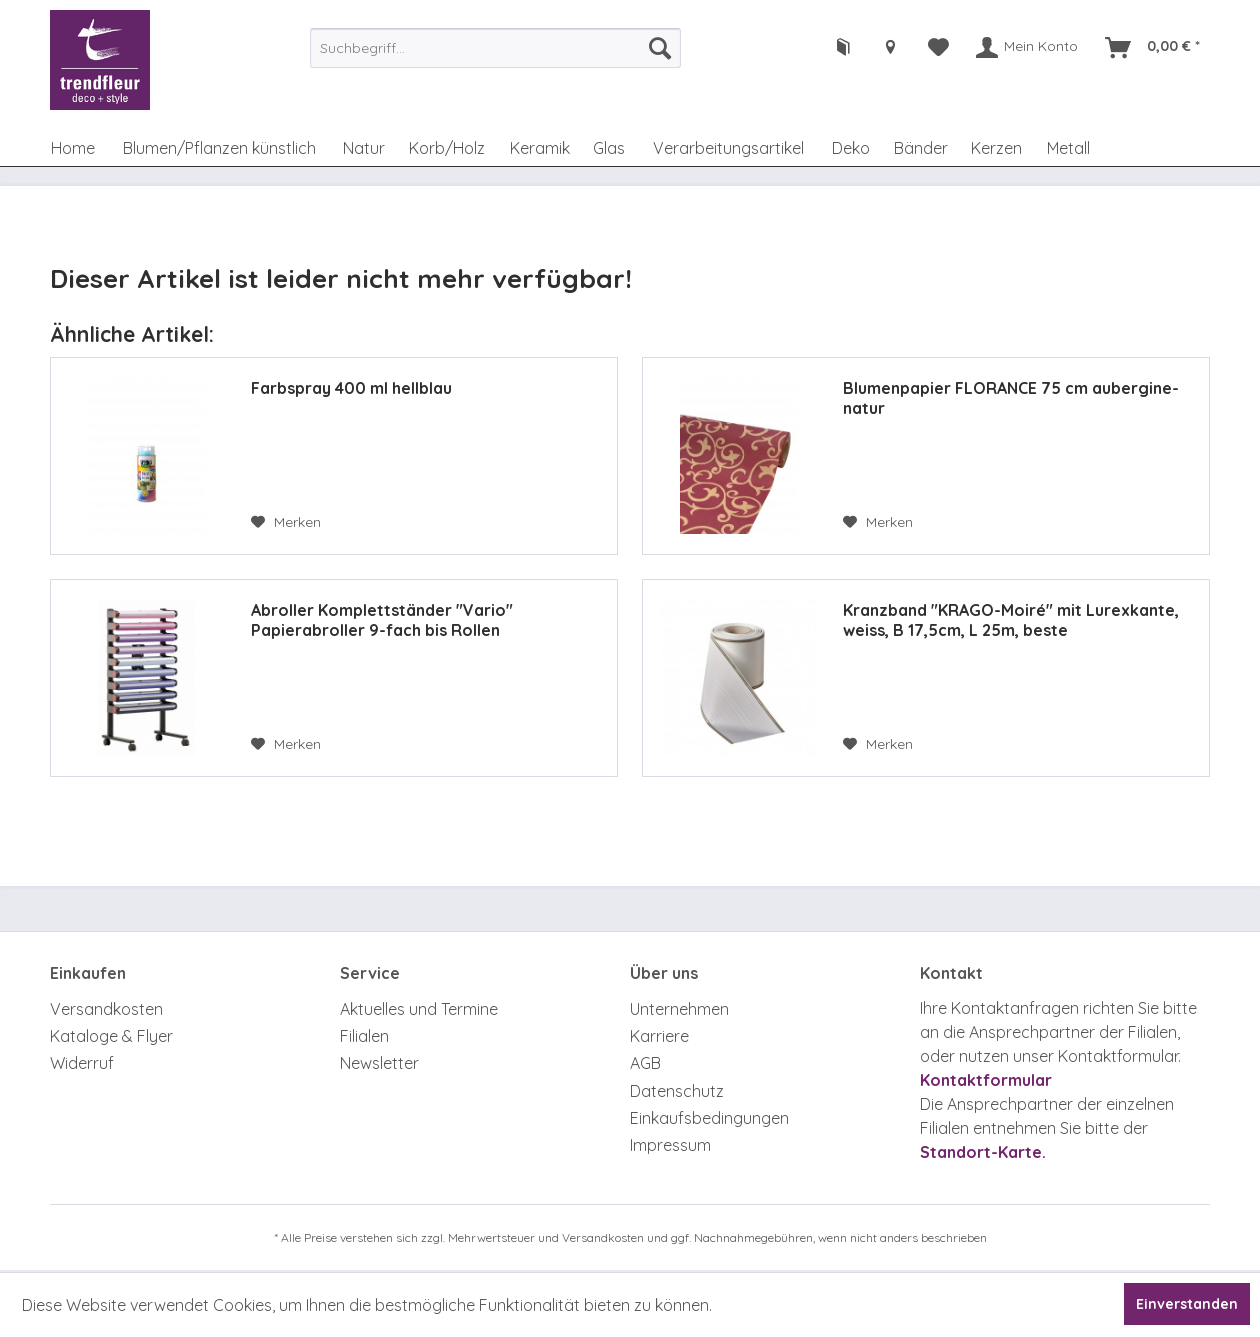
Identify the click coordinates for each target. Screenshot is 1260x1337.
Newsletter (379, 1063)
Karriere (659, 1036)
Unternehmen (679, 1009)
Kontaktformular (986, 1080)
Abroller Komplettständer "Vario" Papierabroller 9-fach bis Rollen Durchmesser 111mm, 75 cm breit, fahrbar (410, 620)
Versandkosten (106, 1009)
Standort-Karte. (983, 1152)
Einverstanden (1187, 1304)
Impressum (670, 1145)
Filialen (364, 1036)
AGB (645, 1063)
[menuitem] (495, 48)
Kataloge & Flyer (111, 1036)
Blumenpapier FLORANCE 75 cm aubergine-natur (1011, 398)
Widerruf (82, 1063)
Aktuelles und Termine (419, 1009)
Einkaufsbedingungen (709, 1118)
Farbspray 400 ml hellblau (351, 388)
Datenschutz (677, 1091)
